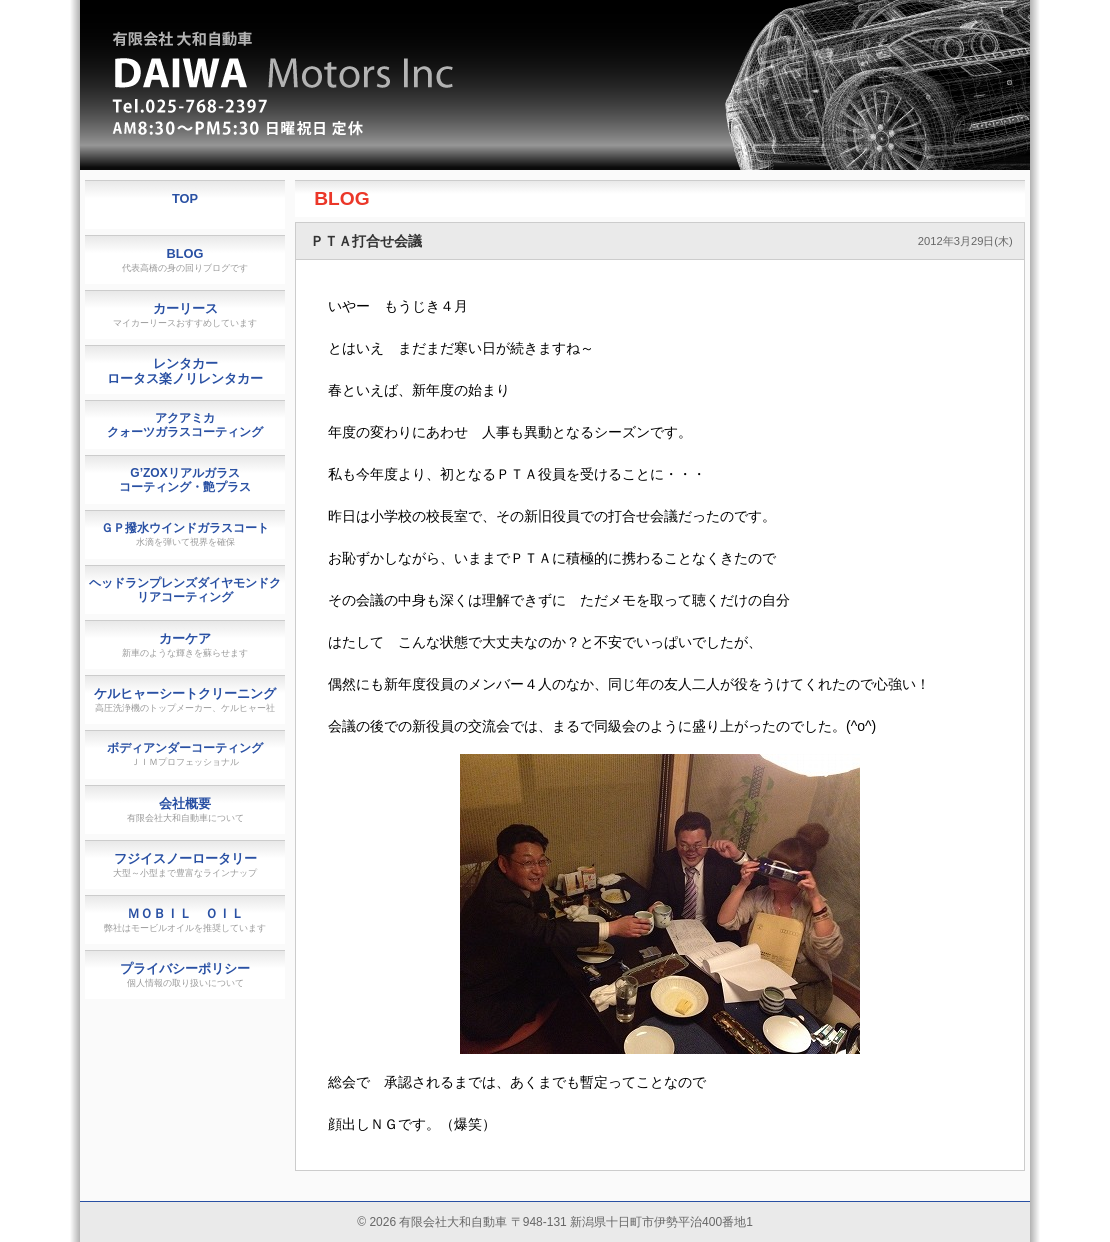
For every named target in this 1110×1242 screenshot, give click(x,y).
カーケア (185, 644)
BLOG (341, 198)
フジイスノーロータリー (185, 864)
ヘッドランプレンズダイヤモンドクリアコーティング (185, 590)
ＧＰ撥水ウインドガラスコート (185, 534)
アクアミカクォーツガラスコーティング (185, 425)
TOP (185, 198)
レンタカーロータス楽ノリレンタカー (185, 371)
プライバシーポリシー (185, 974)
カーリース (185, 314)
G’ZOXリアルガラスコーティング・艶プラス (185, 480)
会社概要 (185, 809)
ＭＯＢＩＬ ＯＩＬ (185, 919)
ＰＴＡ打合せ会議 (366, 241)
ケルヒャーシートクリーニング (185, 699)
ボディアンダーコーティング (185, 754)
